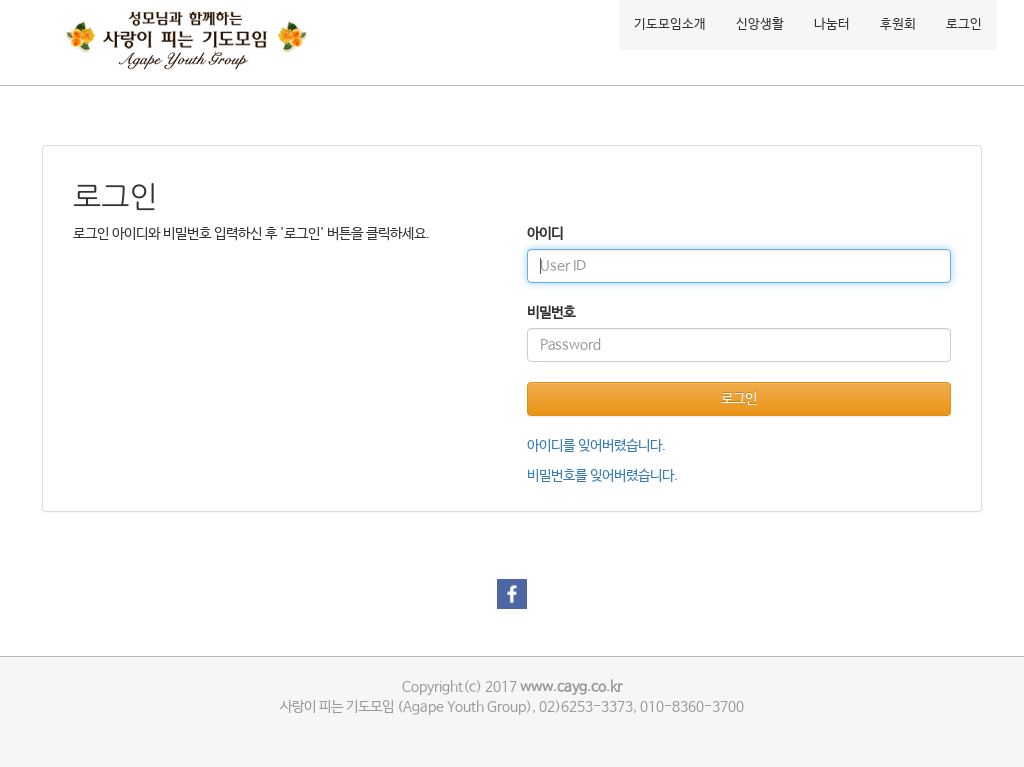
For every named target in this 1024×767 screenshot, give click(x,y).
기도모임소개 (670, 24)
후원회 (898, 24)
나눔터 (832, 24)
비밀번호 (551, 313)
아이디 (545, 234)
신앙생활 (760, 24)
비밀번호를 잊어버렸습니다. (602, 476)
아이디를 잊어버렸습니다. (596, 446)
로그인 (964, 24)
